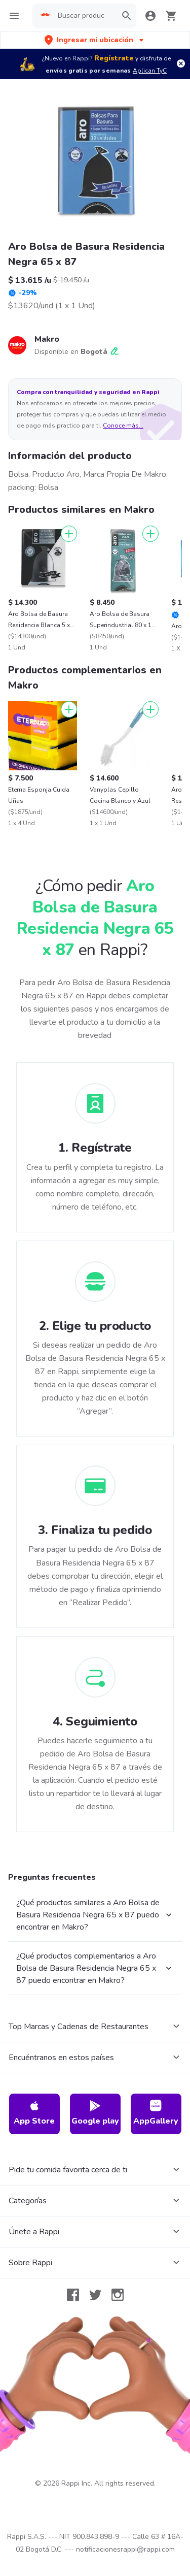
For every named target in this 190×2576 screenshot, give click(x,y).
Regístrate (114, 58)
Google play (95, 2113)
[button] (95, 39)
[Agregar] (69, 534)
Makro (46, 339)
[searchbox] (84, 16)
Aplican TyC (150, 71)
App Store (34, 2113)
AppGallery (155, 2113)
